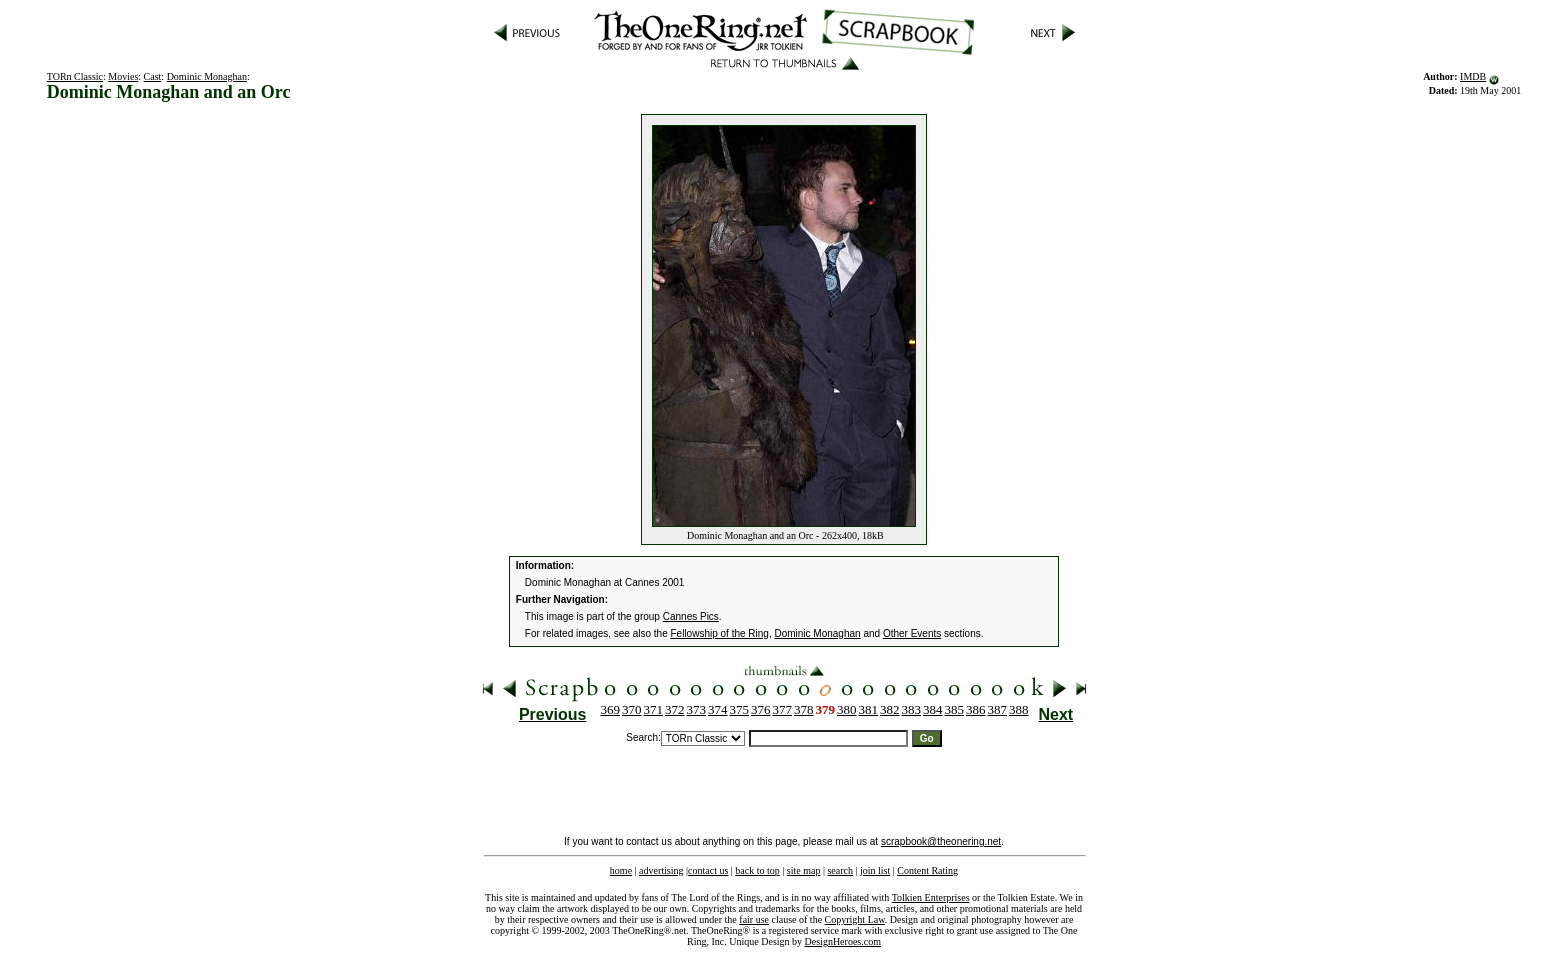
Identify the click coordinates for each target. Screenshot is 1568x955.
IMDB (1473, 76)
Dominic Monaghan (207, 76)
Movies (123, 76)
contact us (708, 870)
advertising (661, 870)
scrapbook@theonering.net (941, 841)
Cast (153, 76)
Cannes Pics (691, 616)
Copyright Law (855, 919)
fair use (754, 919)
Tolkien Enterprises (931, 897)
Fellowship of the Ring (720, 633)
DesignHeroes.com (843, 941)
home (621, 870)
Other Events (912, 633)
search (840, 870)
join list (875, 870)
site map (804, 870)
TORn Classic (75, 76)
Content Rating (927, 870)
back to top (757, 870)
